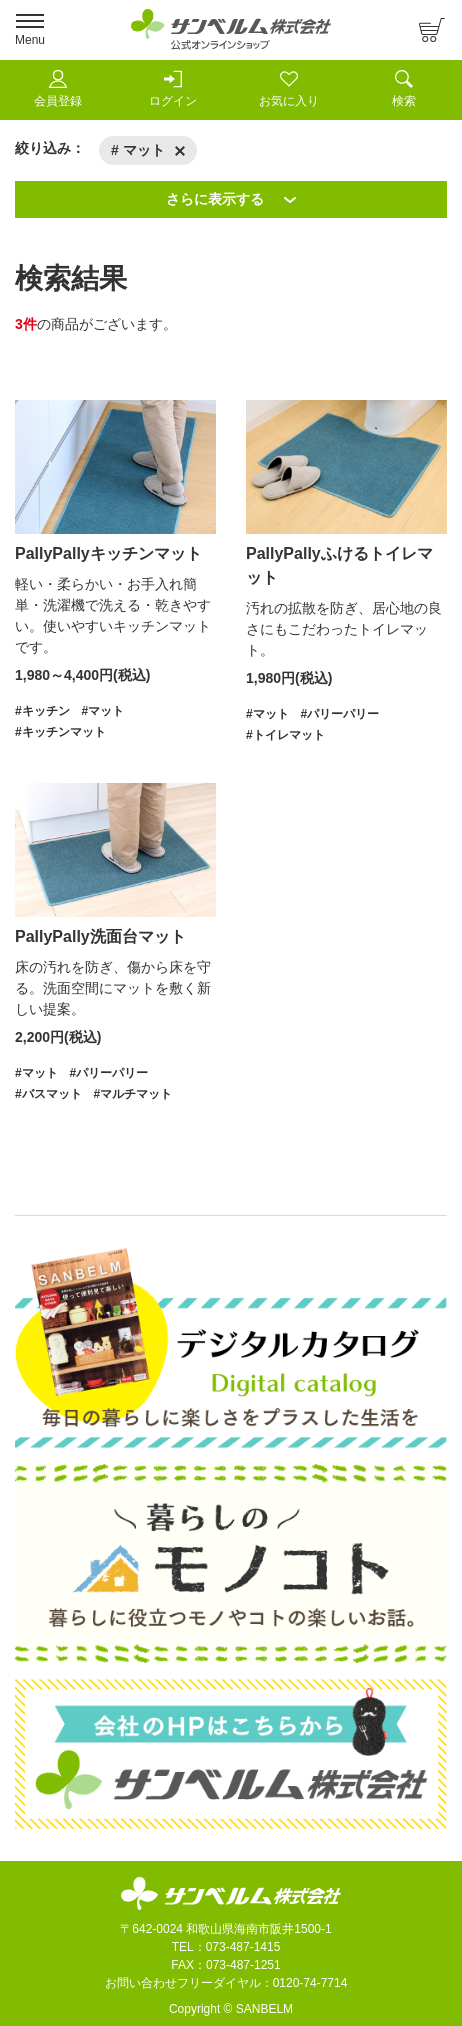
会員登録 (58, 89)
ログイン (173, 89)
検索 (404, 89)
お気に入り (289, 89)
